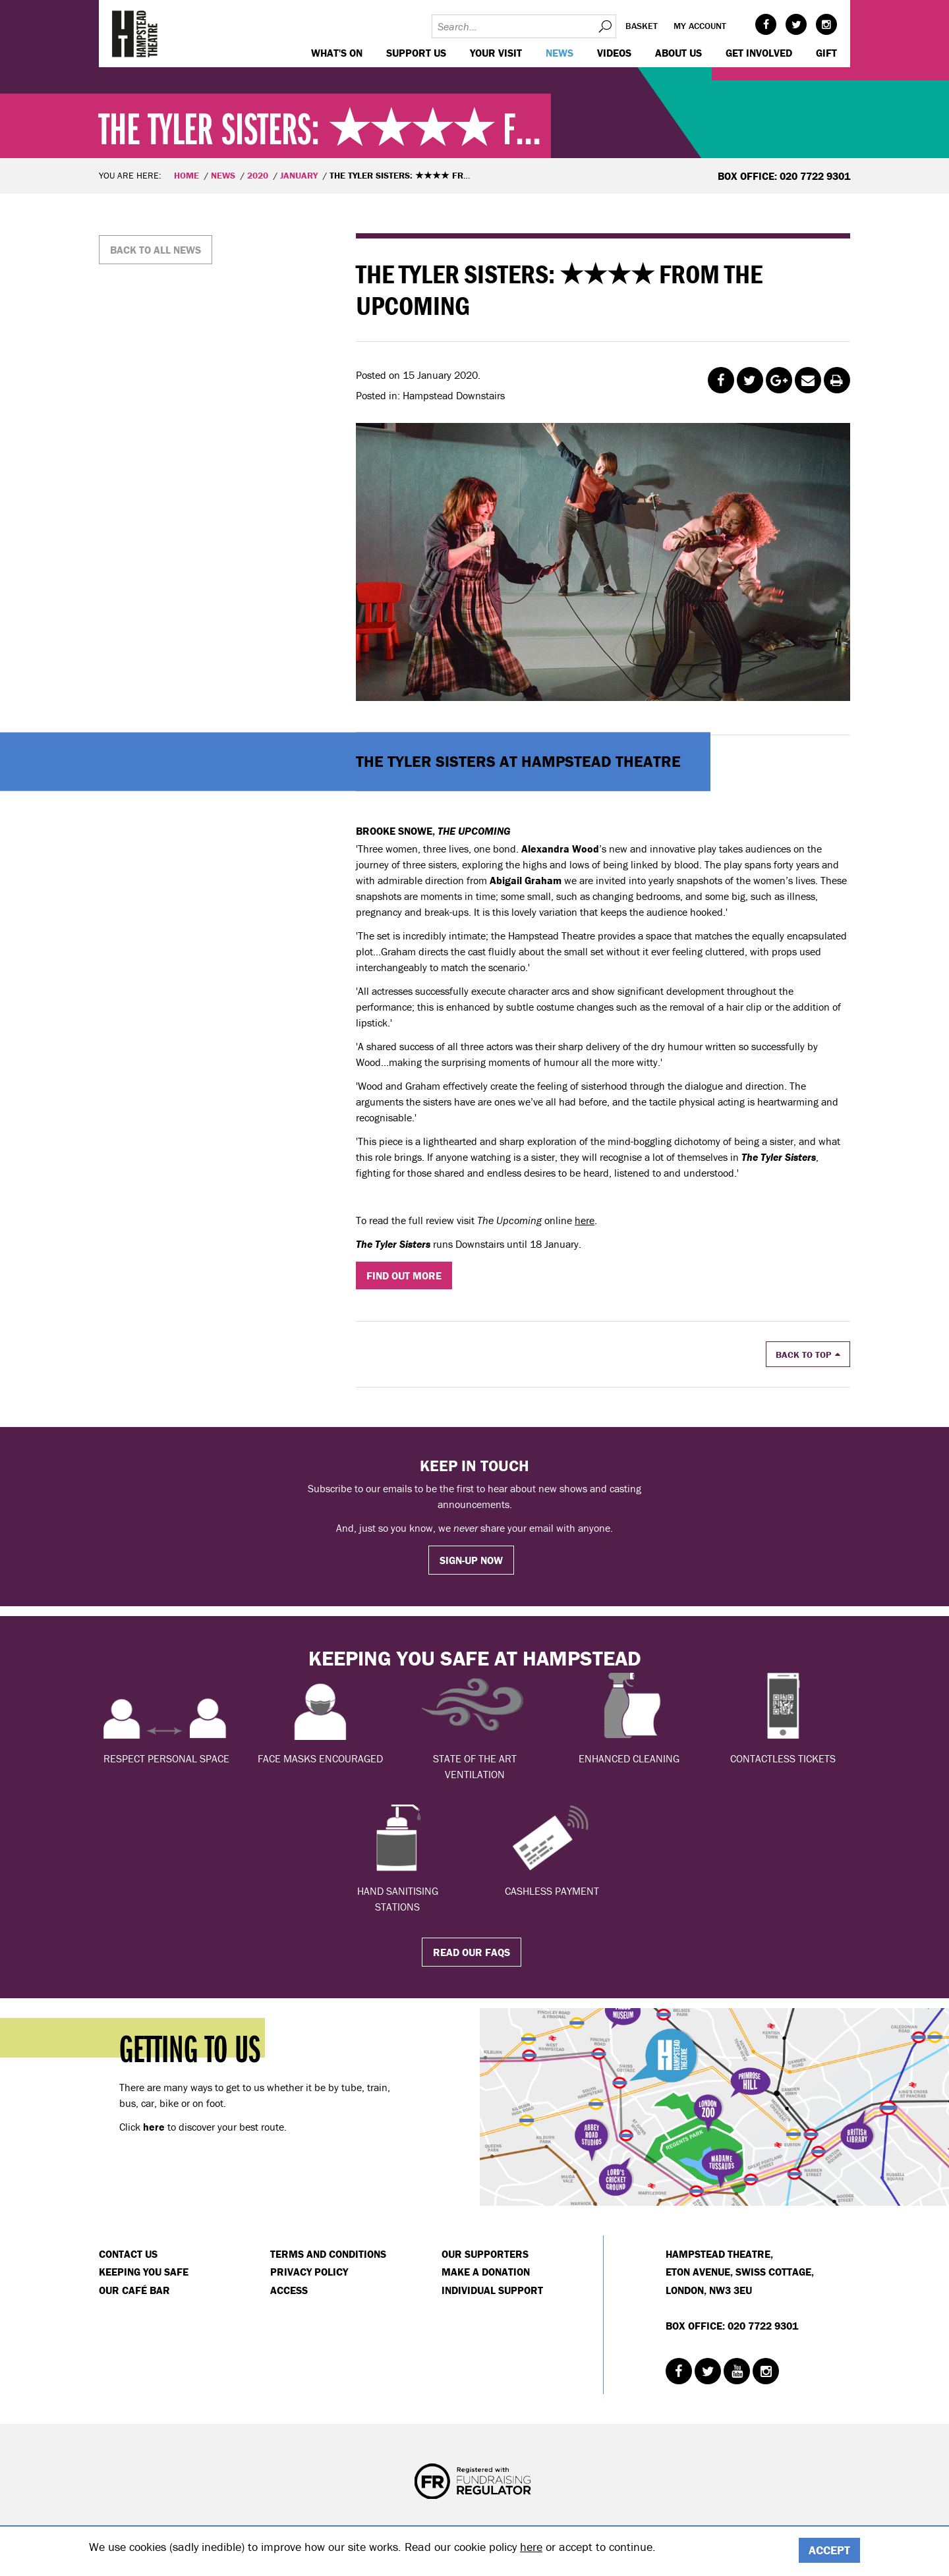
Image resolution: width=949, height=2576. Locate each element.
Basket (641, 26)
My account (700, 26)
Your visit (496, 52)
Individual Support (492, 2290)
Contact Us (128, 2253)
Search (604, 26)
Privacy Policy (309, 2271)
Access (289, 2290)
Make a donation (486, 2271)
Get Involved (759, 52)
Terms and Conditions (328, 2253)
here (584, 1220)
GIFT (826, 52)
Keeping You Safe (143, 2271)
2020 (257, 175)
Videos (614, 52)
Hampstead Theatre (135, 33)
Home (186, 175)
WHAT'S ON (336, 52)
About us (678, 52)
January (299, 175)
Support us (416, 52)
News (559, 52)
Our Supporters (485, 2253)
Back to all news (155, 249)
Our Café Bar (134, 2290)
